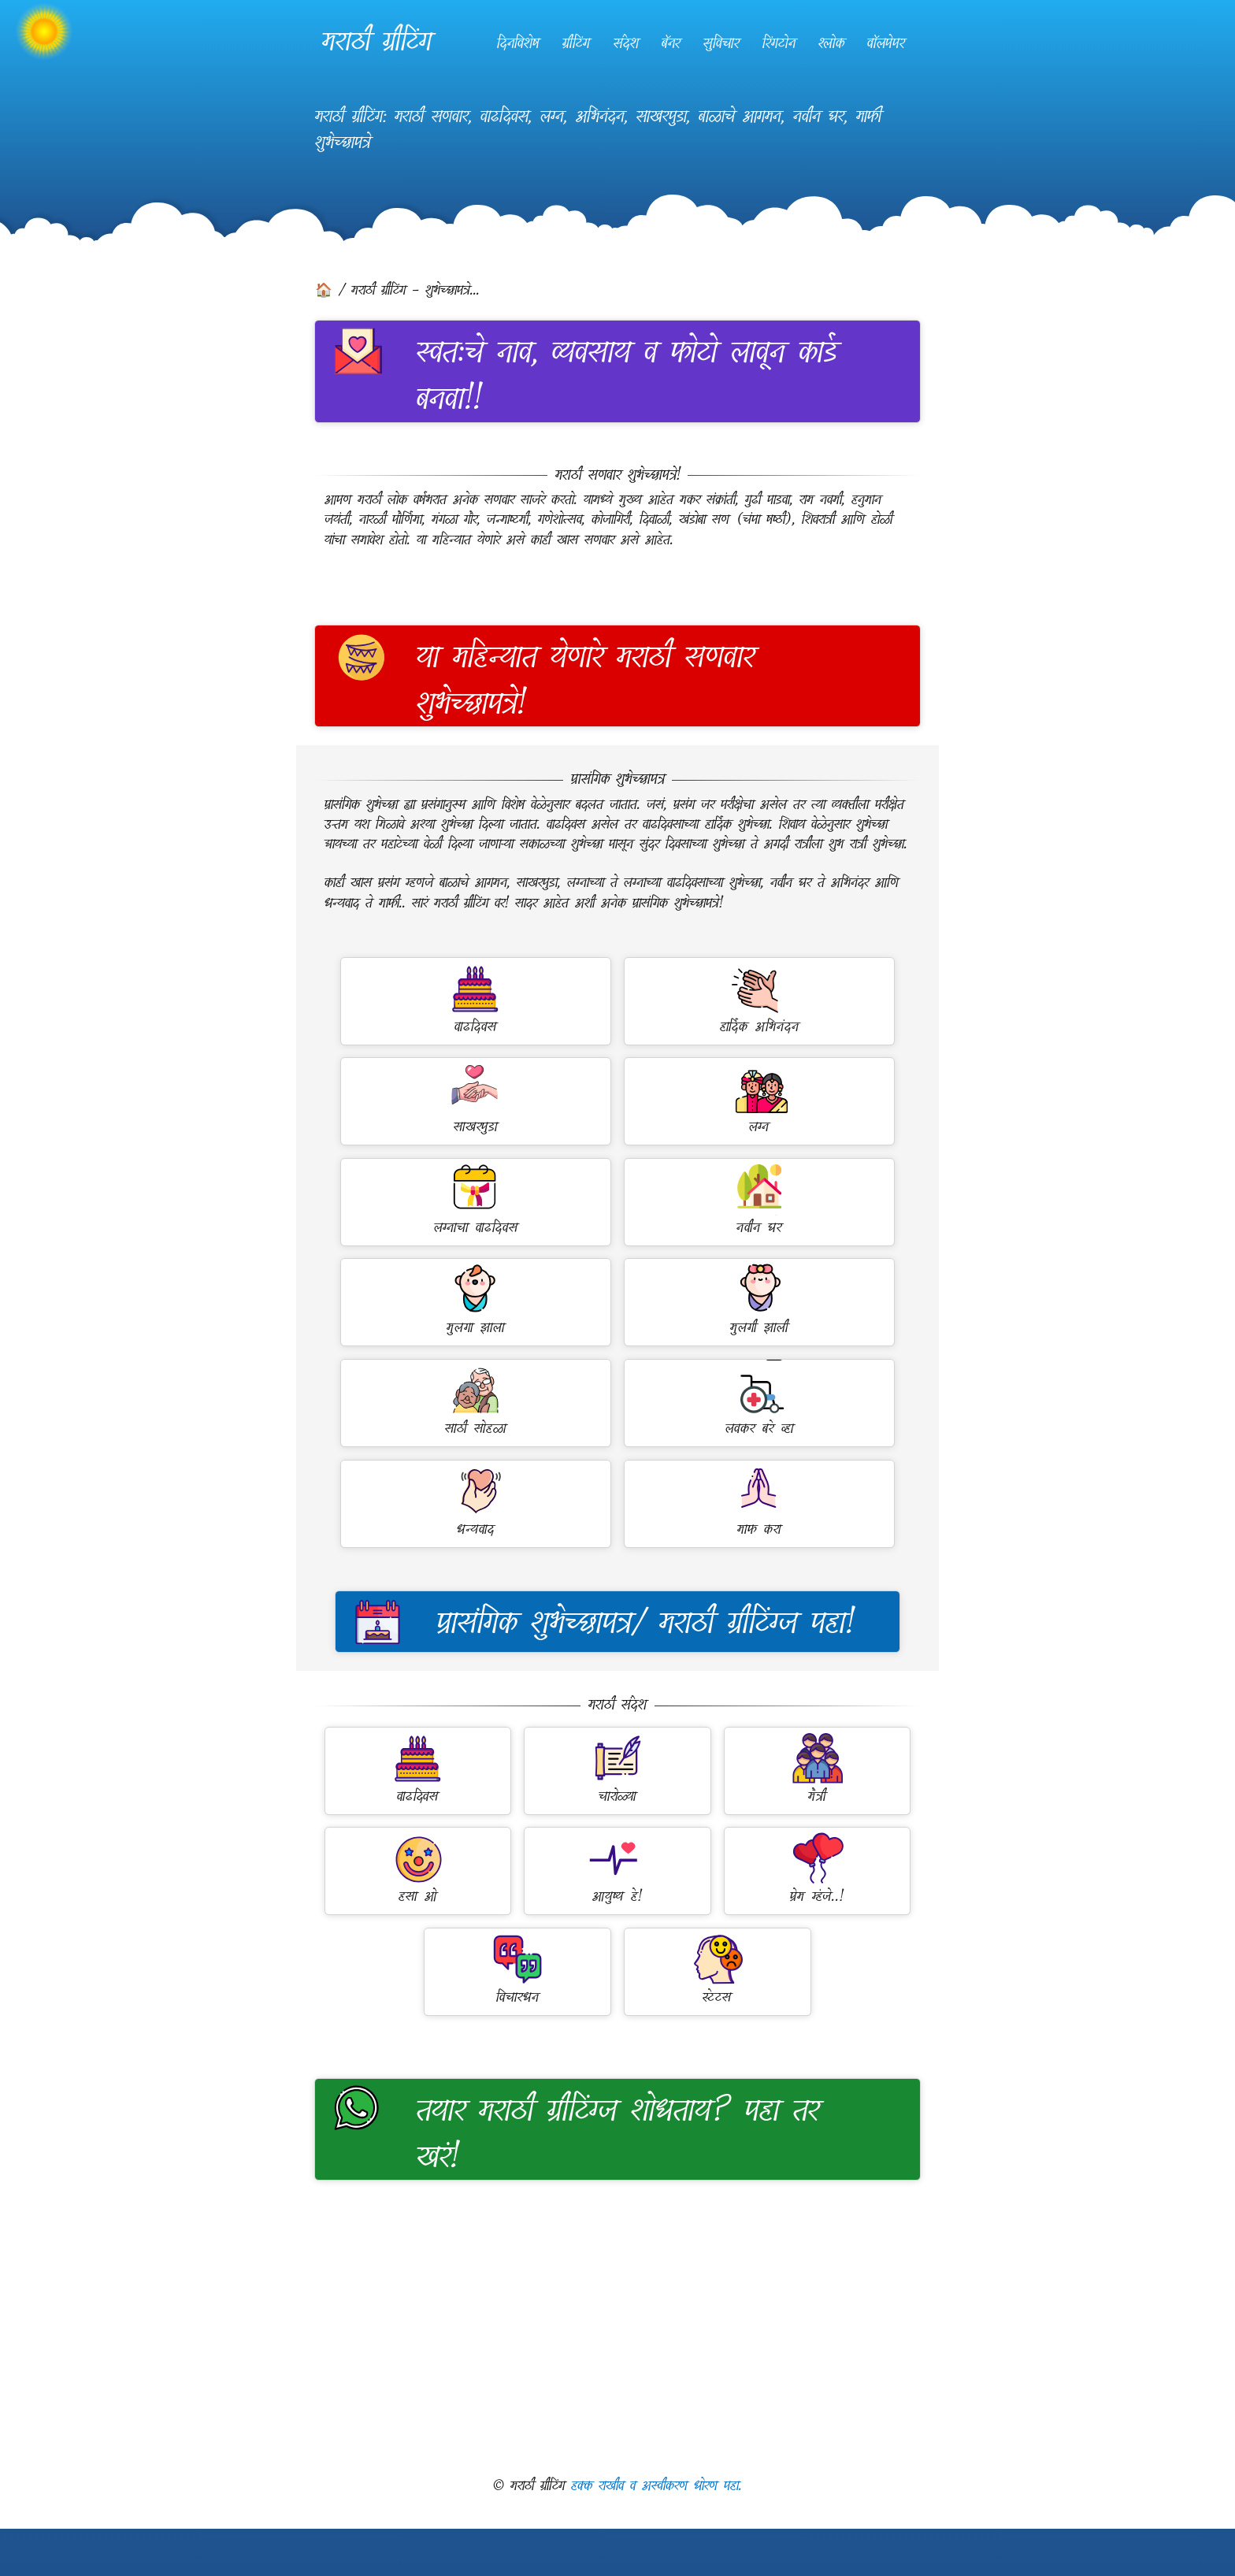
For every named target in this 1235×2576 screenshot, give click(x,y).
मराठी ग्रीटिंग (377, 41)
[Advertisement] (617, 2328)
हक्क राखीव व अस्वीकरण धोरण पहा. (656, 2485)
